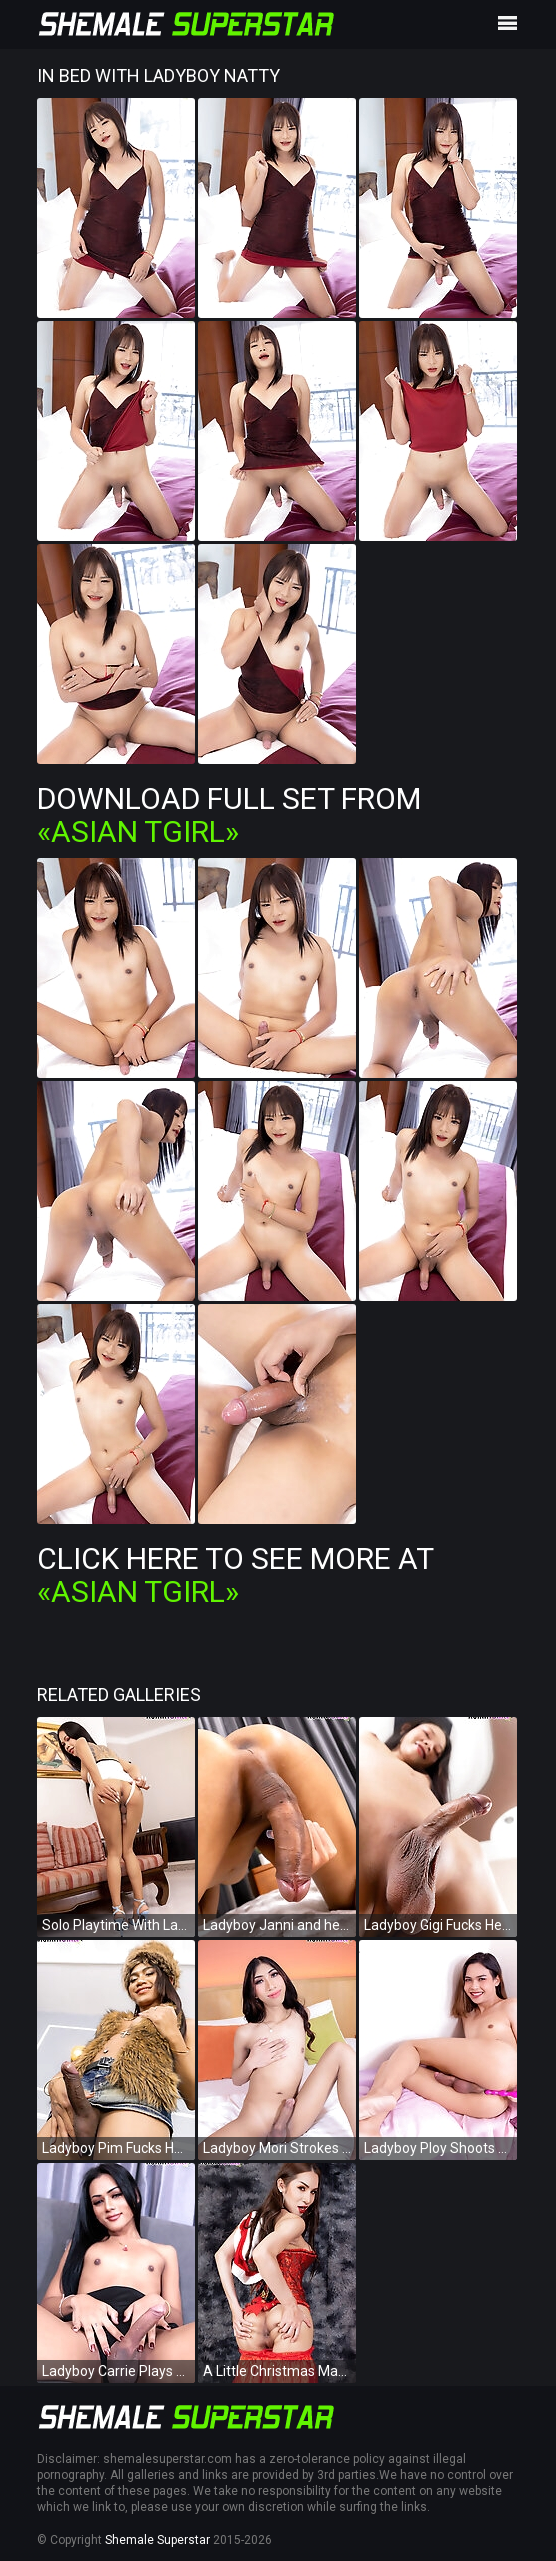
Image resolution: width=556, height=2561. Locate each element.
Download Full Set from (229, 815)
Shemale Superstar (157, 2540)
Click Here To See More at (235, 1575)
